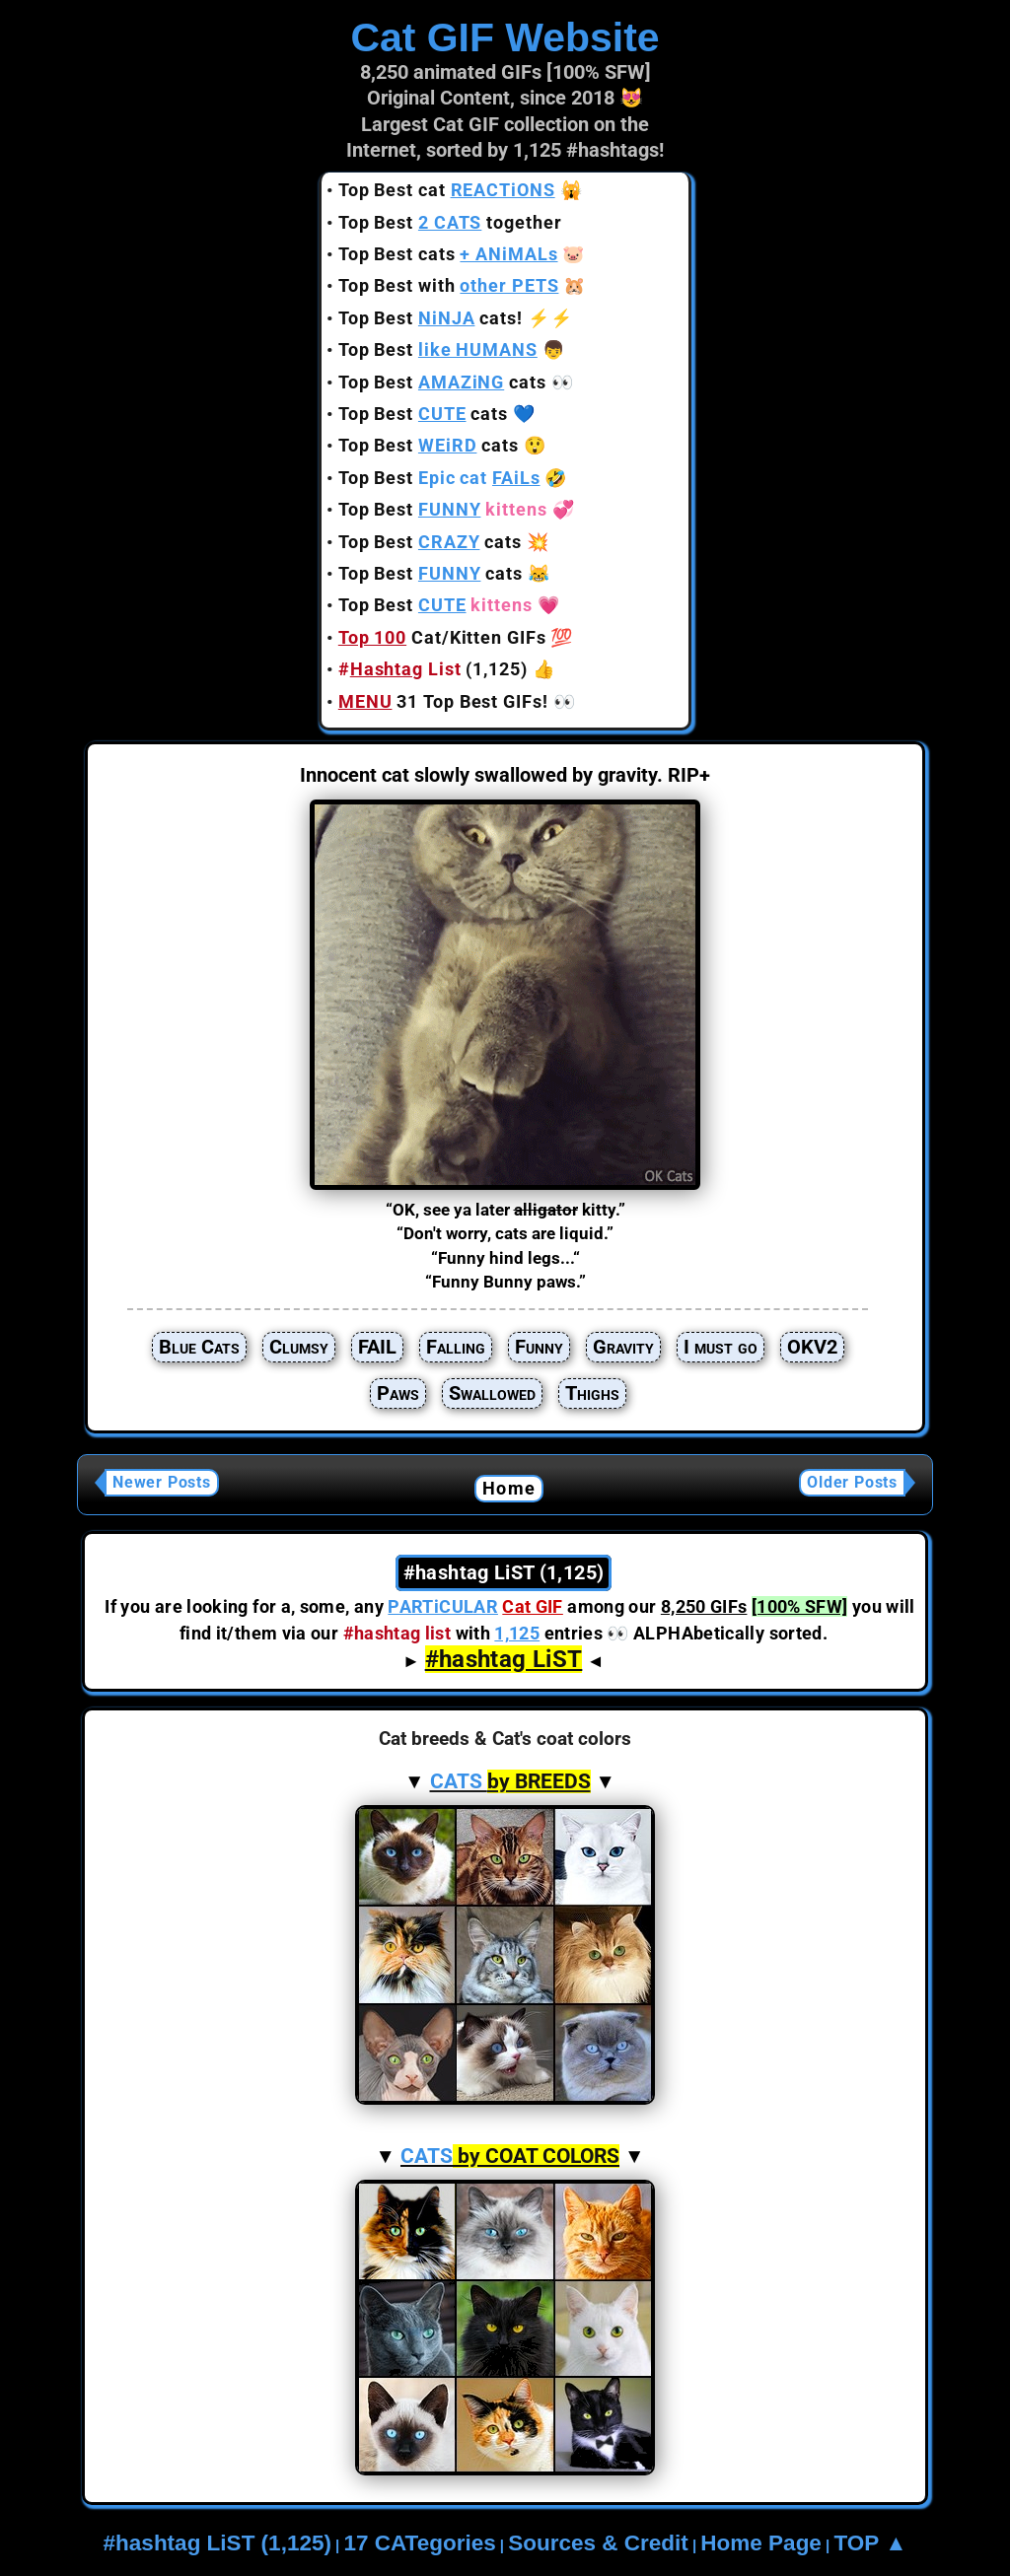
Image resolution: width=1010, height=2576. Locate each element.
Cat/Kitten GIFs (442, 637)
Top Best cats (448, 254)
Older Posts (852, 1482)
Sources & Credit (598, 2543)
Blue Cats (199, 1346)
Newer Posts (161, 1482)
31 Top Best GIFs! (443, 701)
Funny (539, 1346)
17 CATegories (419, 2543)
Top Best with (448, 285)
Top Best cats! (430, 318)
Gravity (623, 1346)
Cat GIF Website (504, 37)
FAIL (377, 1346)
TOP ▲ (869, 2543)
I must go (721, 1346)
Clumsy (298, 1346)
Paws (398, 1393)
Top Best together (450, 222)
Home (509, 1488)
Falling (455, 1346)
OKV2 (812, 1346)
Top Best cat (446, 189)
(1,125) (433, 669)
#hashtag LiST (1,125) (217, 2543)
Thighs (592, 1393)
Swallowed (492, 1393)
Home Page (761, 2543)
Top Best (438, 349)
